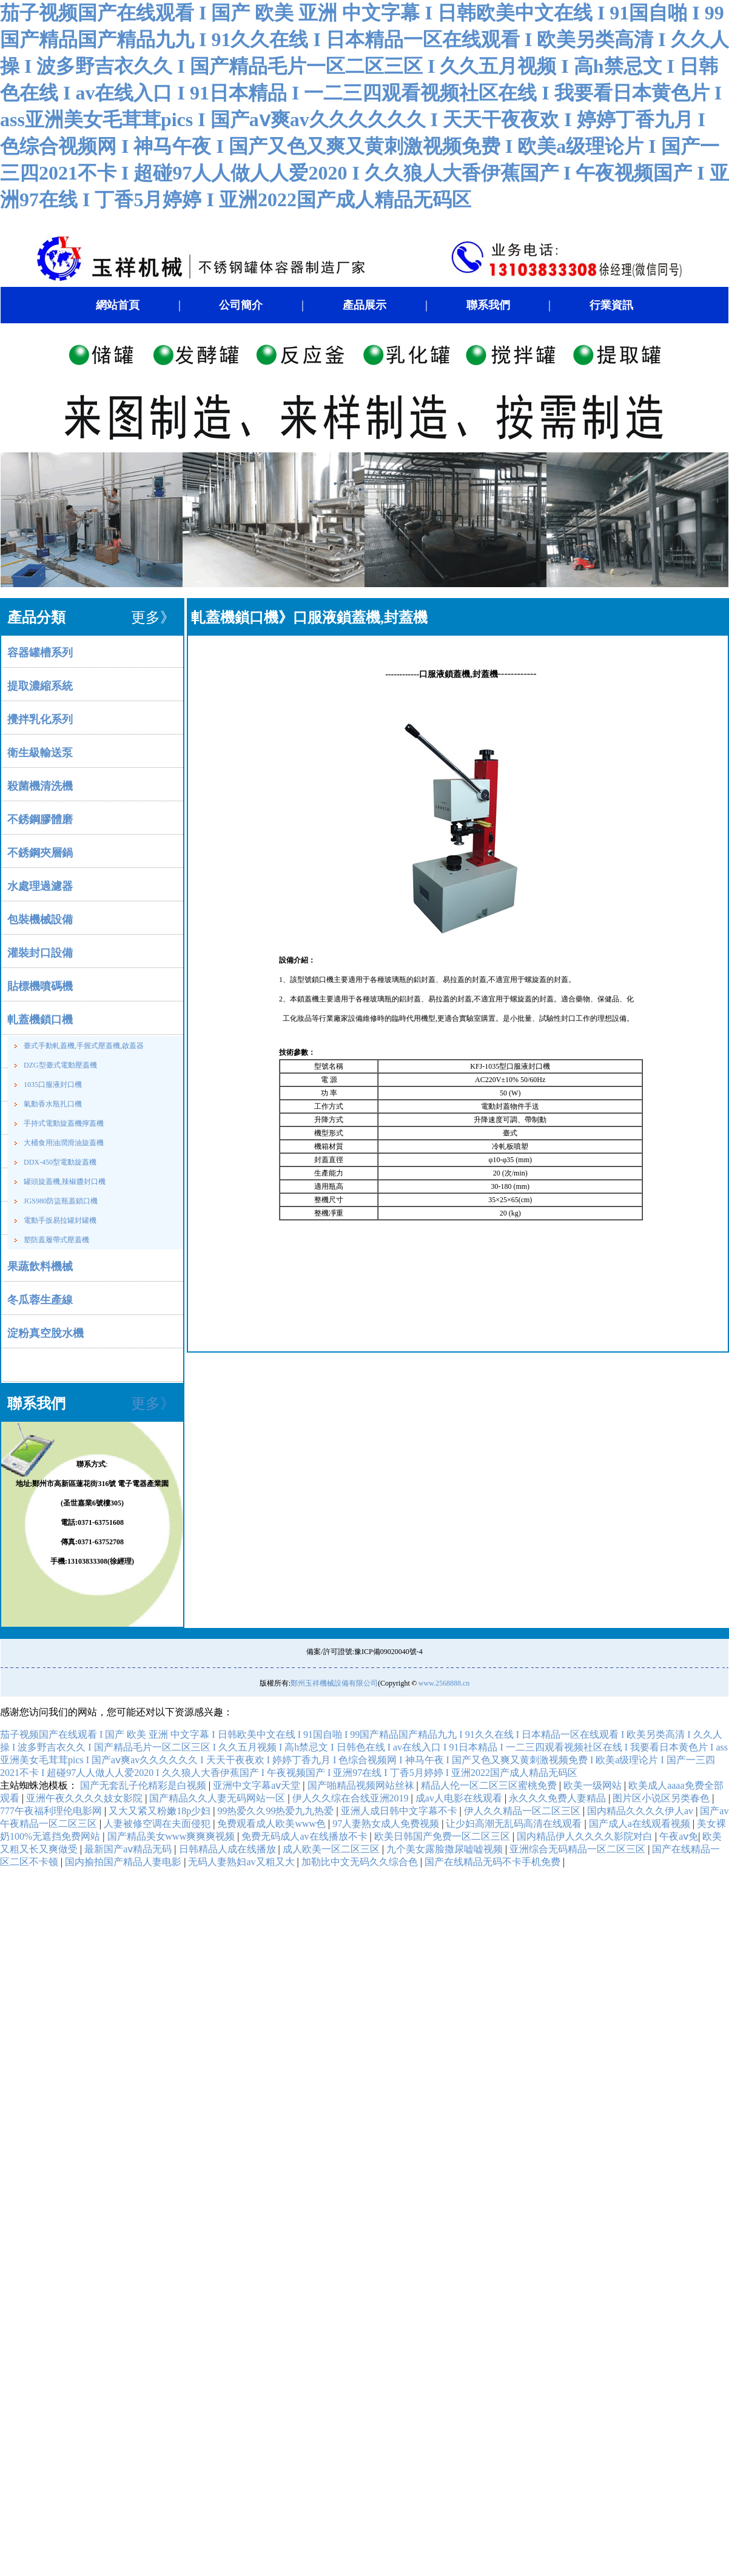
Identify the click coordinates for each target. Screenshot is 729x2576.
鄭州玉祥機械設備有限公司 (334, 1683)
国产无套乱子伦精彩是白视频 (144, 1785)
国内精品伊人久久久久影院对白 (586, 1836)
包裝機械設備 (40, 919)
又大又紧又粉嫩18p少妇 (161, 1811)
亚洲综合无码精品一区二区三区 (578, 1849)
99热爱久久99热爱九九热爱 (276, 1811)
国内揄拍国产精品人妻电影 (124, 1862)
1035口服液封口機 (53, 1084)
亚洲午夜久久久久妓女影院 (85, 1798)
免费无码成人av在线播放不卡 (305, 1836)
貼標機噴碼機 (40, 986)
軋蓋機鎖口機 (40, 1020)
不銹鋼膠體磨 (40, 819)
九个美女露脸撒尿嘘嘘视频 (445, 1849)
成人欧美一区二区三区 (332, 1849)
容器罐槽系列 (40, 653)
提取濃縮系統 (40, 686)
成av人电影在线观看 (460, 1798)
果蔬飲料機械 (40, 1266)
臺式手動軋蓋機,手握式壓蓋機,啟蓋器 (84, 1045)
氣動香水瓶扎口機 (53, 1104)
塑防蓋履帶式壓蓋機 (56, 1240)
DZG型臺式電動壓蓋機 (60, 1065)
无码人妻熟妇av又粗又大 (242, 1862)
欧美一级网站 (593, 1785)
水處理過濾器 (40, 886)
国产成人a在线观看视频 (641, 1823)
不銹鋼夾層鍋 (40, 853)
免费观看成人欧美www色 (272, 1823)
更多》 (153, 1403)
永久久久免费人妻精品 (558, 1798)
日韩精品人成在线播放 (228, 1849)
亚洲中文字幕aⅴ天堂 (258, 1785)
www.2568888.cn (444, 1683)
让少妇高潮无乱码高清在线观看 (515, 1823)
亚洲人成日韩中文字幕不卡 (400, 1811)
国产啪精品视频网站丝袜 (362, 1785)
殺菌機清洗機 (40, 786)
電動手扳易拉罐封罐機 (60, 1220)
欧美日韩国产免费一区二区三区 (443, 1836)
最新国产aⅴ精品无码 (129, 1849)
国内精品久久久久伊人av (641, 1811)
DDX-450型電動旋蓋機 (60, 1162)
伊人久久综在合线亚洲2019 (351, 1798)
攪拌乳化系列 (40, 719)
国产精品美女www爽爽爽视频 (172, 1836)
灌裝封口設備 (40, 953)
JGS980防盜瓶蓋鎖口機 (61, 1201)
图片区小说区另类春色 (662, 1798)
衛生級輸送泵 (40, 753)
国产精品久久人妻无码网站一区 (218, 1798)
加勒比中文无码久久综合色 (360, 1862)
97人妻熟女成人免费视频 (387, 1823)
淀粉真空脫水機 (45, 1333)
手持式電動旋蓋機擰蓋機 (64, 1123)
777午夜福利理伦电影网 (52, 1811)
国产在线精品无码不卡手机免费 (494, 1862)
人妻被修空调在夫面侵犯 (158, 1823)
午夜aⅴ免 (678, 1836)
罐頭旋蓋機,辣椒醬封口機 (65, 1181)
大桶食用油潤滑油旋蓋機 (64, 1142)
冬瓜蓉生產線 (40, 1300)
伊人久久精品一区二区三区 (523, 1811)
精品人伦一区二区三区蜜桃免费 (490, 1785)
